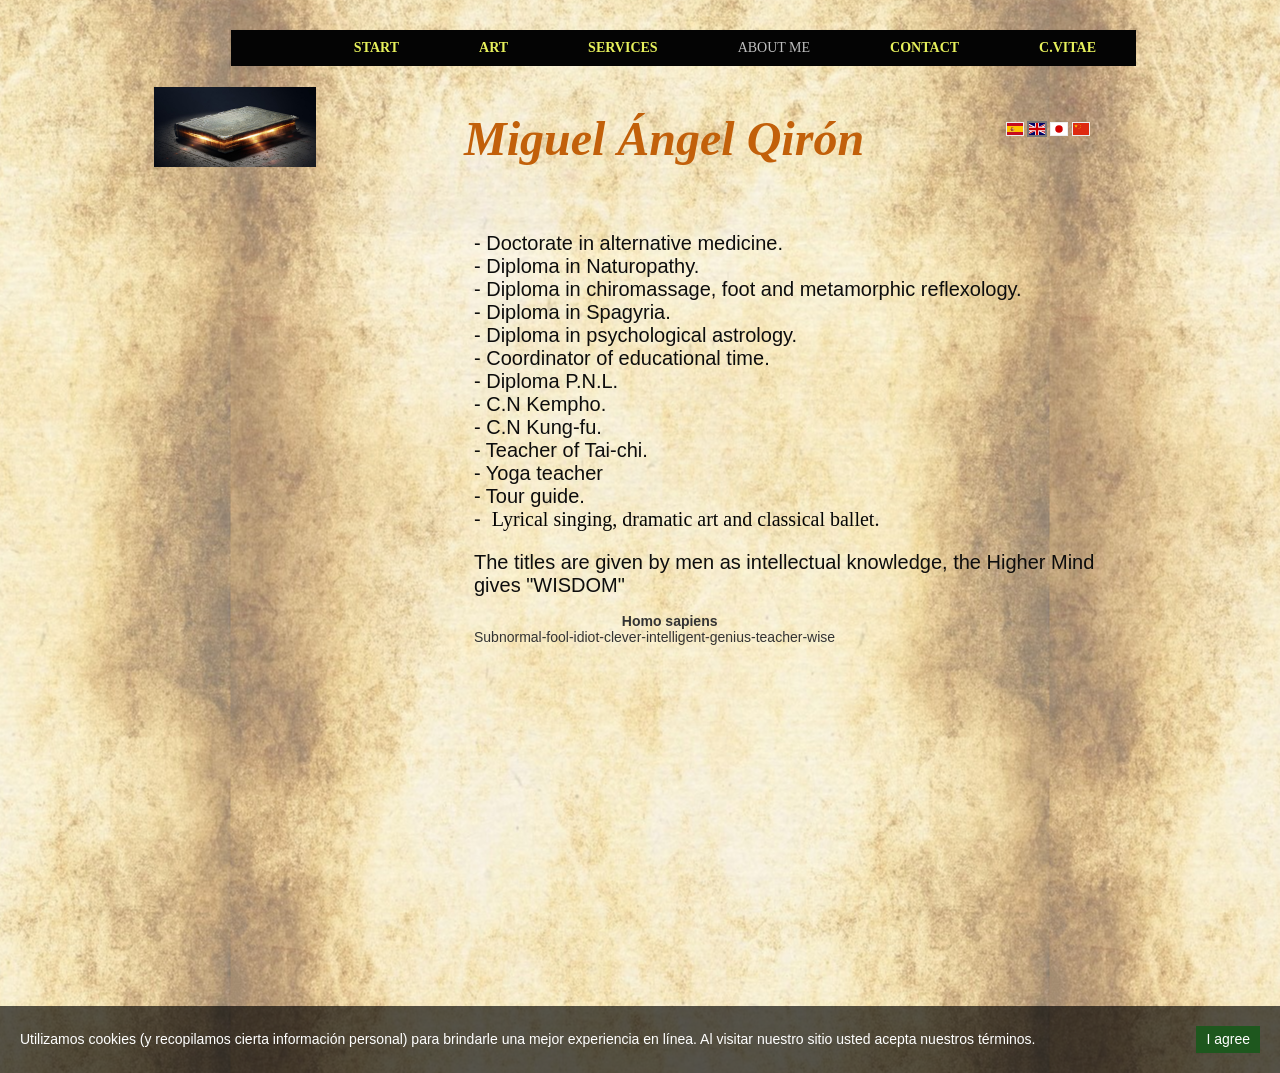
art (493, 47)
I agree (1228, 1039)
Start (376, 47)
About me (774, 47)
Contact (924, 47)
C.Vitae (1067, 47)
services (623, 47)
